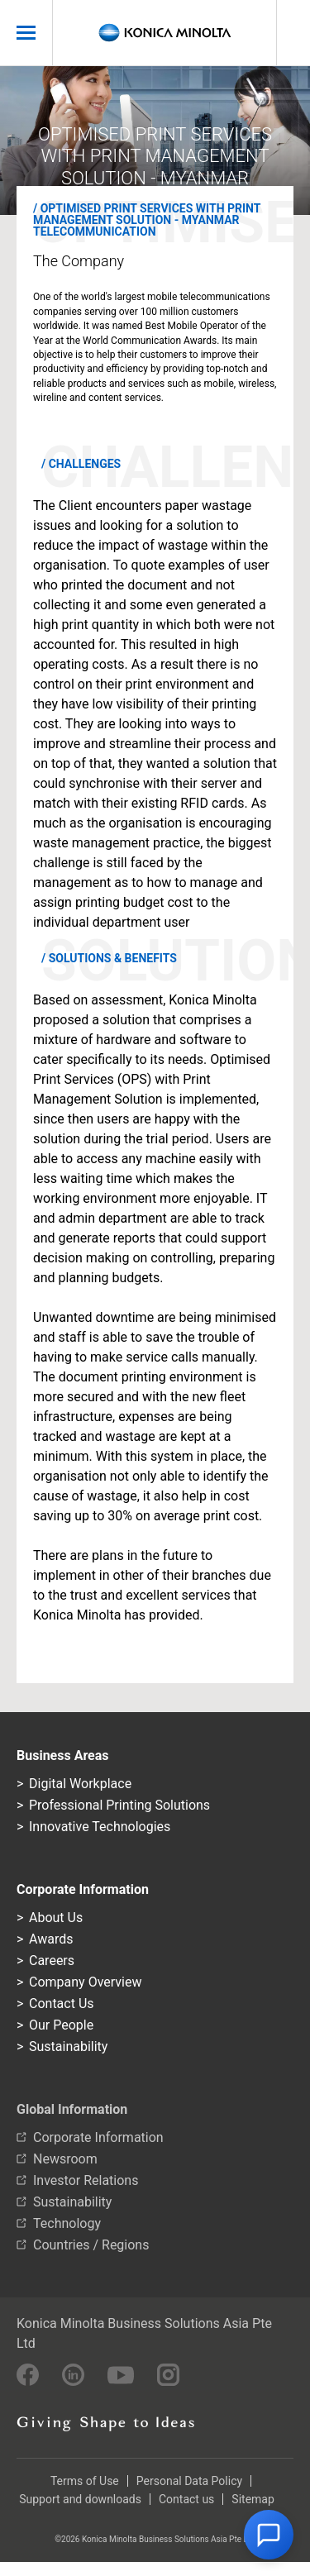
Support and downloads (80, 2499)
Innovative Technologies (99, 1826)
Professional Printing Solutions (119, 1805)
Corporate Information (98, 2137)
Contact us (186, 2499)
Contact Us (61, 2003)
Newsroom (65, 2159)
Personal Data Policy (189, 2481)
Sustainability (68, 2046)
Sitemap (252, 2499)
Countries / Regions (91, 2245)
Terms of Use (84, 2481)
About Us (56, 1917)
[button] (268, 2534)
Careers (51, 1960)
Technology (67, 2223)
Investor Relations (85, 2180)
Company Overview (85, 1982)
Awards (51, 1939)
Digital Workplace (80, 1783)
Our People (61, 2025)
